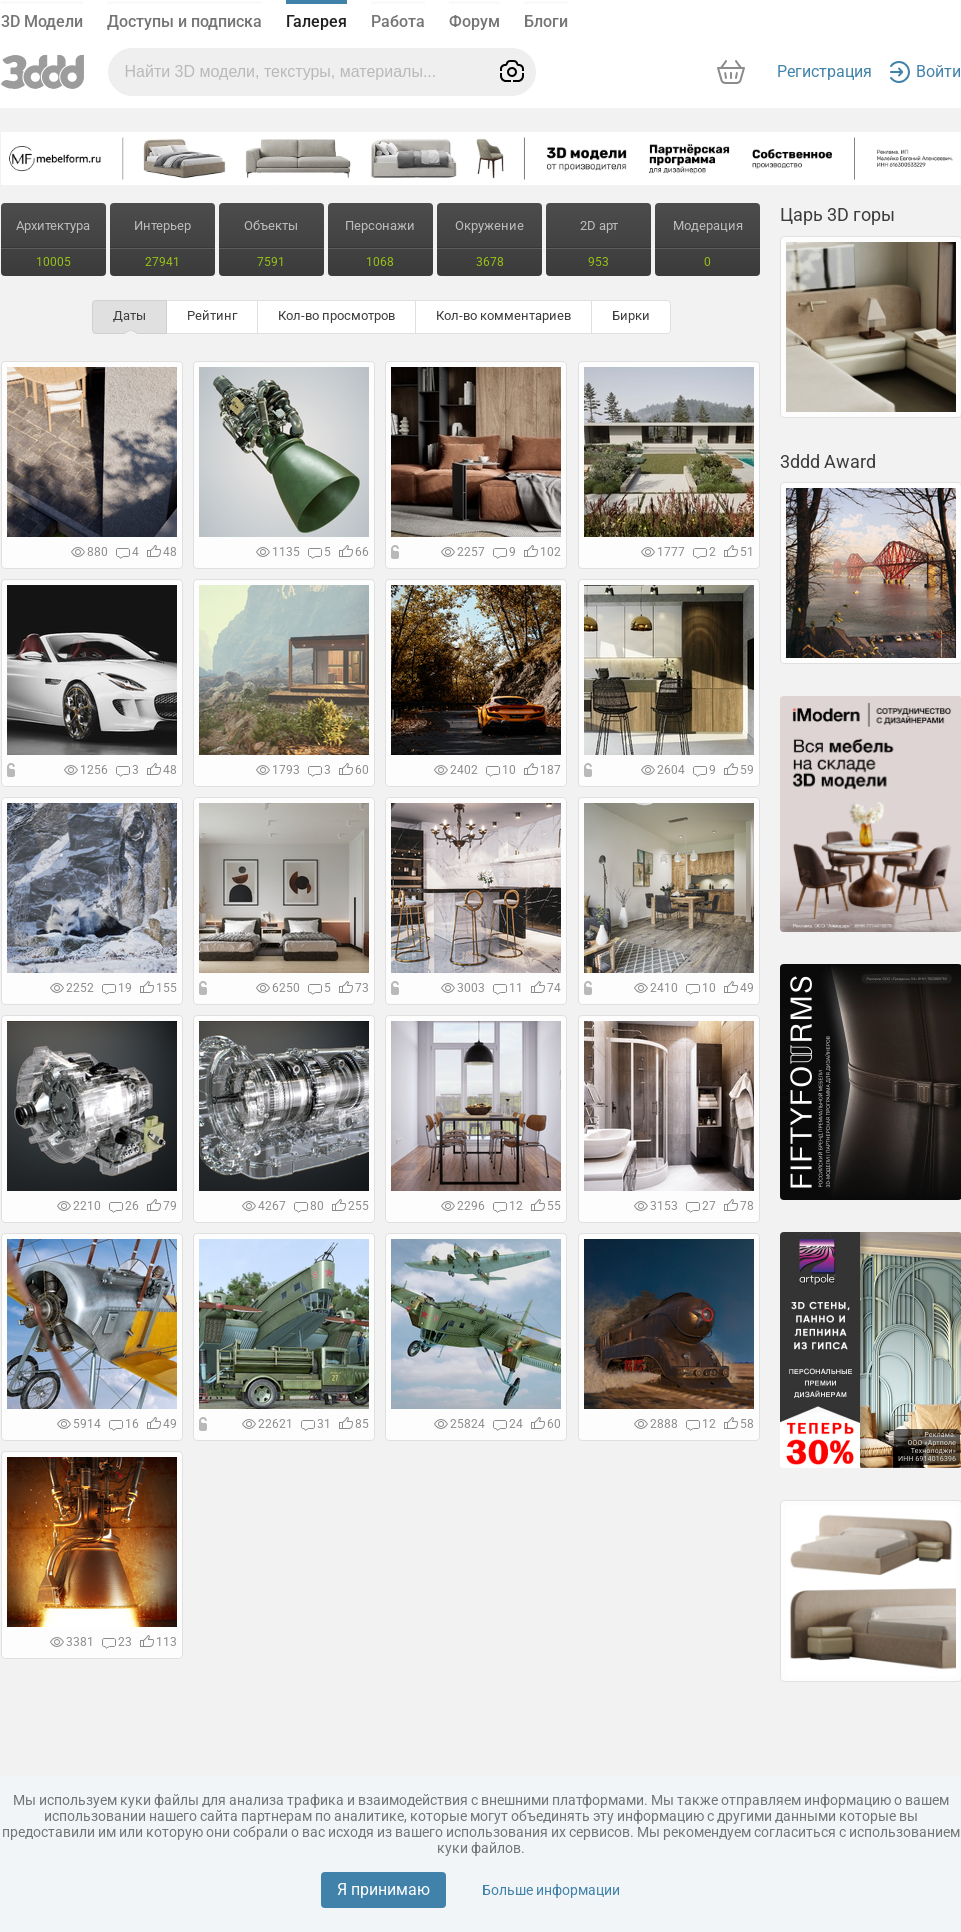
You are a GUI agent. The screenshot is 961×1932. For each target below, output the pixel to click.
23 (117, 1642)
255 (350, 1206)
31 (316, 1424)
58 (739, 1424)
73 (354, 988)
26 (124, 1206)
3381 (72, 1642)
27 (701, 1206)
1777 (663, 552)
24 (508, 1424)
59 (739, 770)
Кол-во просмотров (336, 315)
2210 (79, 1206)
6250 (278, 988)
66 (354, 552)
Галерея (316, 21)
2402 (456, 770)
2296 (463, 1206)
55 (546, 1206)
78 (739, 1206)
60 (354, 770)
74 (546, 988)
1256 (86, 770)
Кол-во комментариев (503, 315)
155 (158, 988)
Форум (474, 21)
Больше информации (551, 1890)
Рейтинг (212, 315)
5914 (79, 1424)
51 (739, 552)
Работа (398, 21)
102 (542, 552)
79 (162, 1206)
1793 (278, 770)
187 (542, 770)
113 (158, 1642)
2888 (656, 1424)
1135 (278, 552)
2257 (463, 552)
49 (739, 988)
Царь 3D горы (837, 214)
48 (162, 552)
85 (354, 1424)
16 (124, 1424)
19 (117, 988)
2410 (656, 988)
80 (309, 1206)
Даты (129, 315)
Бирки (631, 315)
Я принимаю (383, 1889)
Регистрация (824, 71)
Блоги (546, 21)
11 (508, 988)
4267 (264, 1206)
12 (508, 1206)
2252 (72, 988)
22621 (267, 1424)
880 (89, 552)
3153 (656, 1206)
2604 (663, 770)
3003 (463, 988)
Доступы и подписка (184, 21)
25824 (459, 1424)
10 (501, 770)
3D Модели (42, 21)
